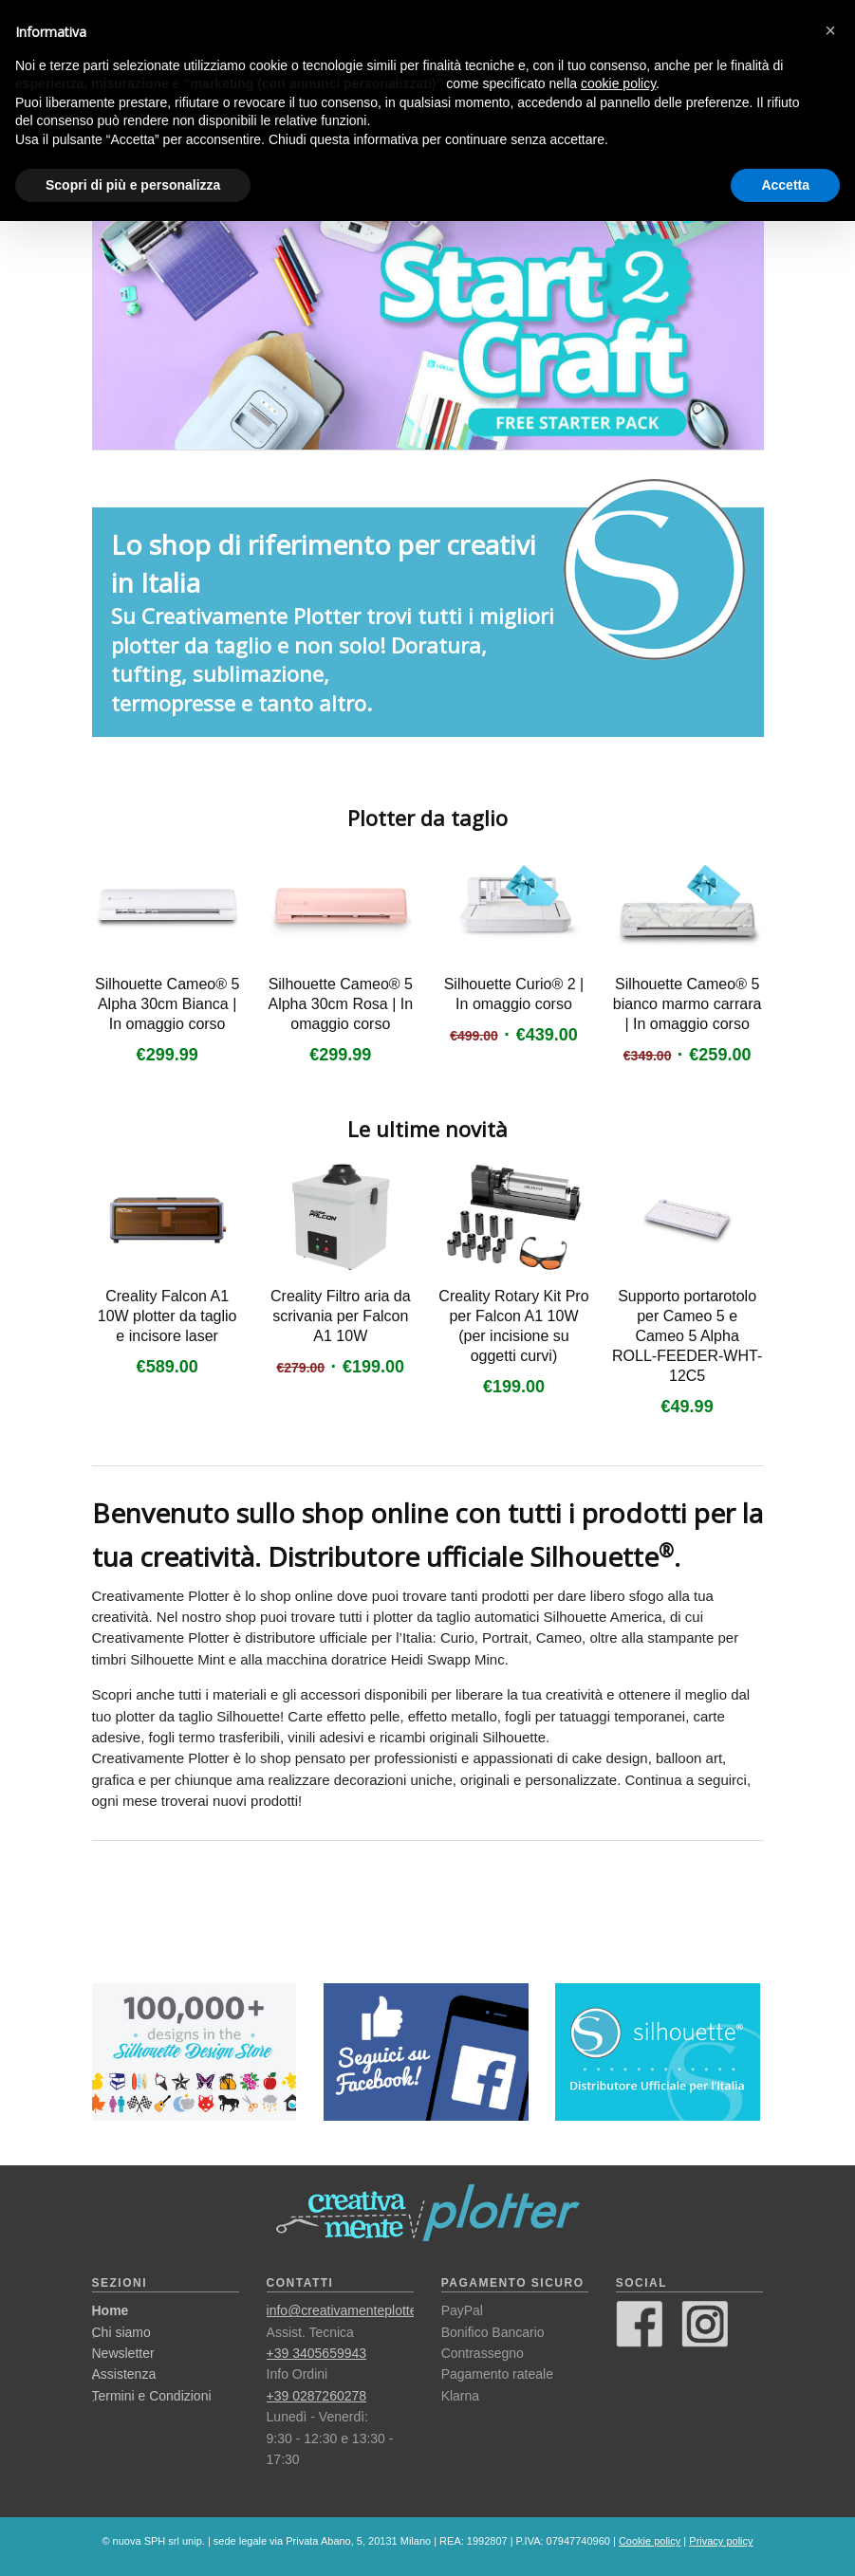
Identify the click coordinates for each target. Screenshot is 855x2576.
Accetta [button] (785, 185)
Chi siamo (121, 2332)
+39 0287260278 (317, 2395)
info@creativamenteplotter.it (349, 2310)
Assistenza (124, 2374)
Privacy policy (721, 2541)
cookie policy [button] (618, 83)
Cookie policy (649, 2541)
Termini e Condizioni (152, 2395)
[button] (830, 30)
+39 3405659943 (317, 2353)
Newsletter (123, 2353)
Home (110, 2310)
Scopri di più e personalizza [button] (133, 185)
